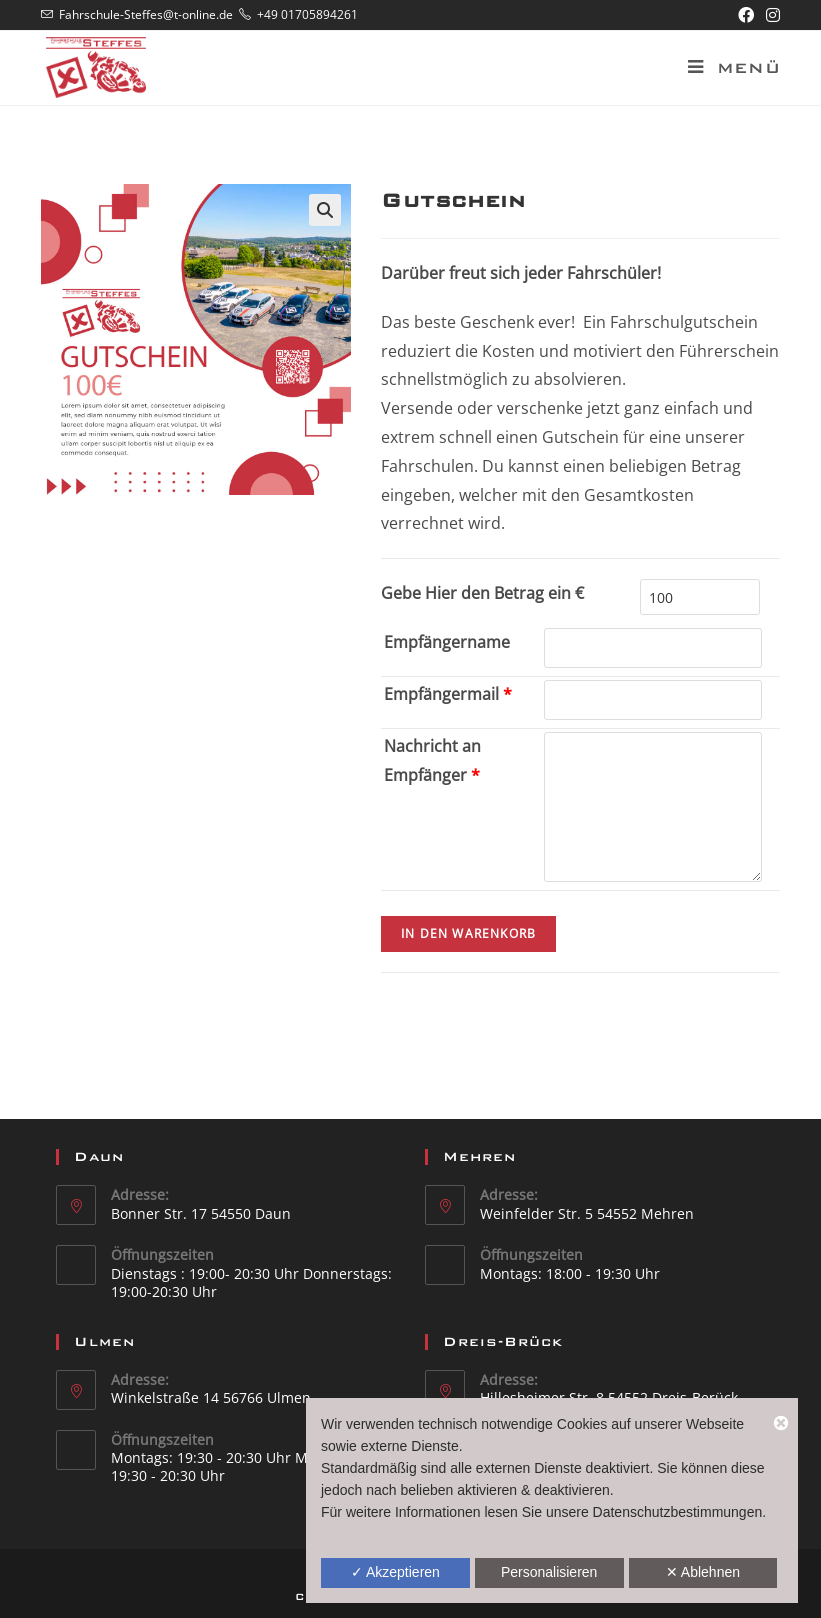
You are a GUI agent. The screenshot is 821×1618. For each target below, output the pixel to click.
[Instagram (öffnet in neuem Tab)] (770, 15)
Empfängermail (448, 694)
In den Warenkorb (468, 933)
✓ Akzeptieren (395, 1572)
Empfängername (447, 642)
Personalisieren (549, 1572)
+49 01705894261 (307, 14)
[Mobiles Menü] (726, 68)
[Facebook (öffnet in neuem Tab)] (746, 15)
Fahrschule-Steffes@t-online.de (146, 14)
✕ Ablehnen (703, 1572)
